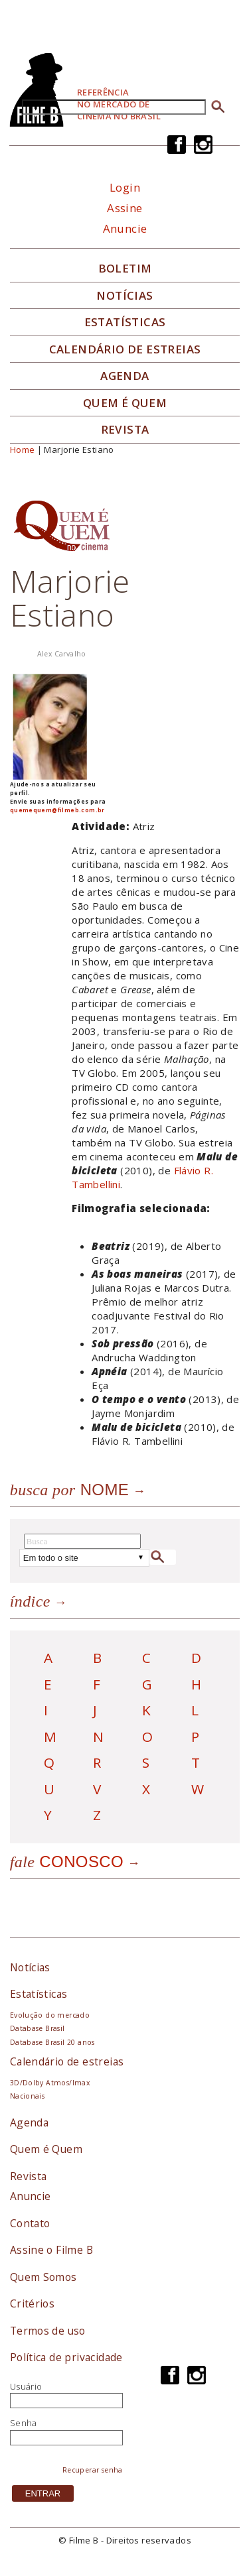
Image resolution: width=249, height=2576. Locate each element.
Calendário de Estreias (125, 349)
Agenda (124, 376)
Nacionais (27, 2096)
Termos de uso (48, 2330)
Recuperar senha (92, 2470)
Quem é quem (125, 403)
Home (22, 450)
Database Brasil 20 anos (52, 2042)
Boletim (125, 268)
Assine (124, 207)
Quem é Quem (46, 2149)
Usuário (26, 2386)
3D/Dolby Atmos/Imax (50, 2082)
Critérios (32, 2303)
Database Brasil (37, 2028)
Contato (30, 2223)
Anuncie (125, 228)
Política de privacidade (66, 2357)
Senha (23, 2423)
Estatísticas (125, 322)
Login (125, 187)
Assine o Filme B (51, 2249)
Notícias (124, 295)
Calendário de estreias (67, 2061)
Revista (125, 429)
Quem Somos (43, 2277)
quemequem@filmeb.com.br (57, 810)
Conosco (67, 1862)
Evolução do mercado (50, 2015)
